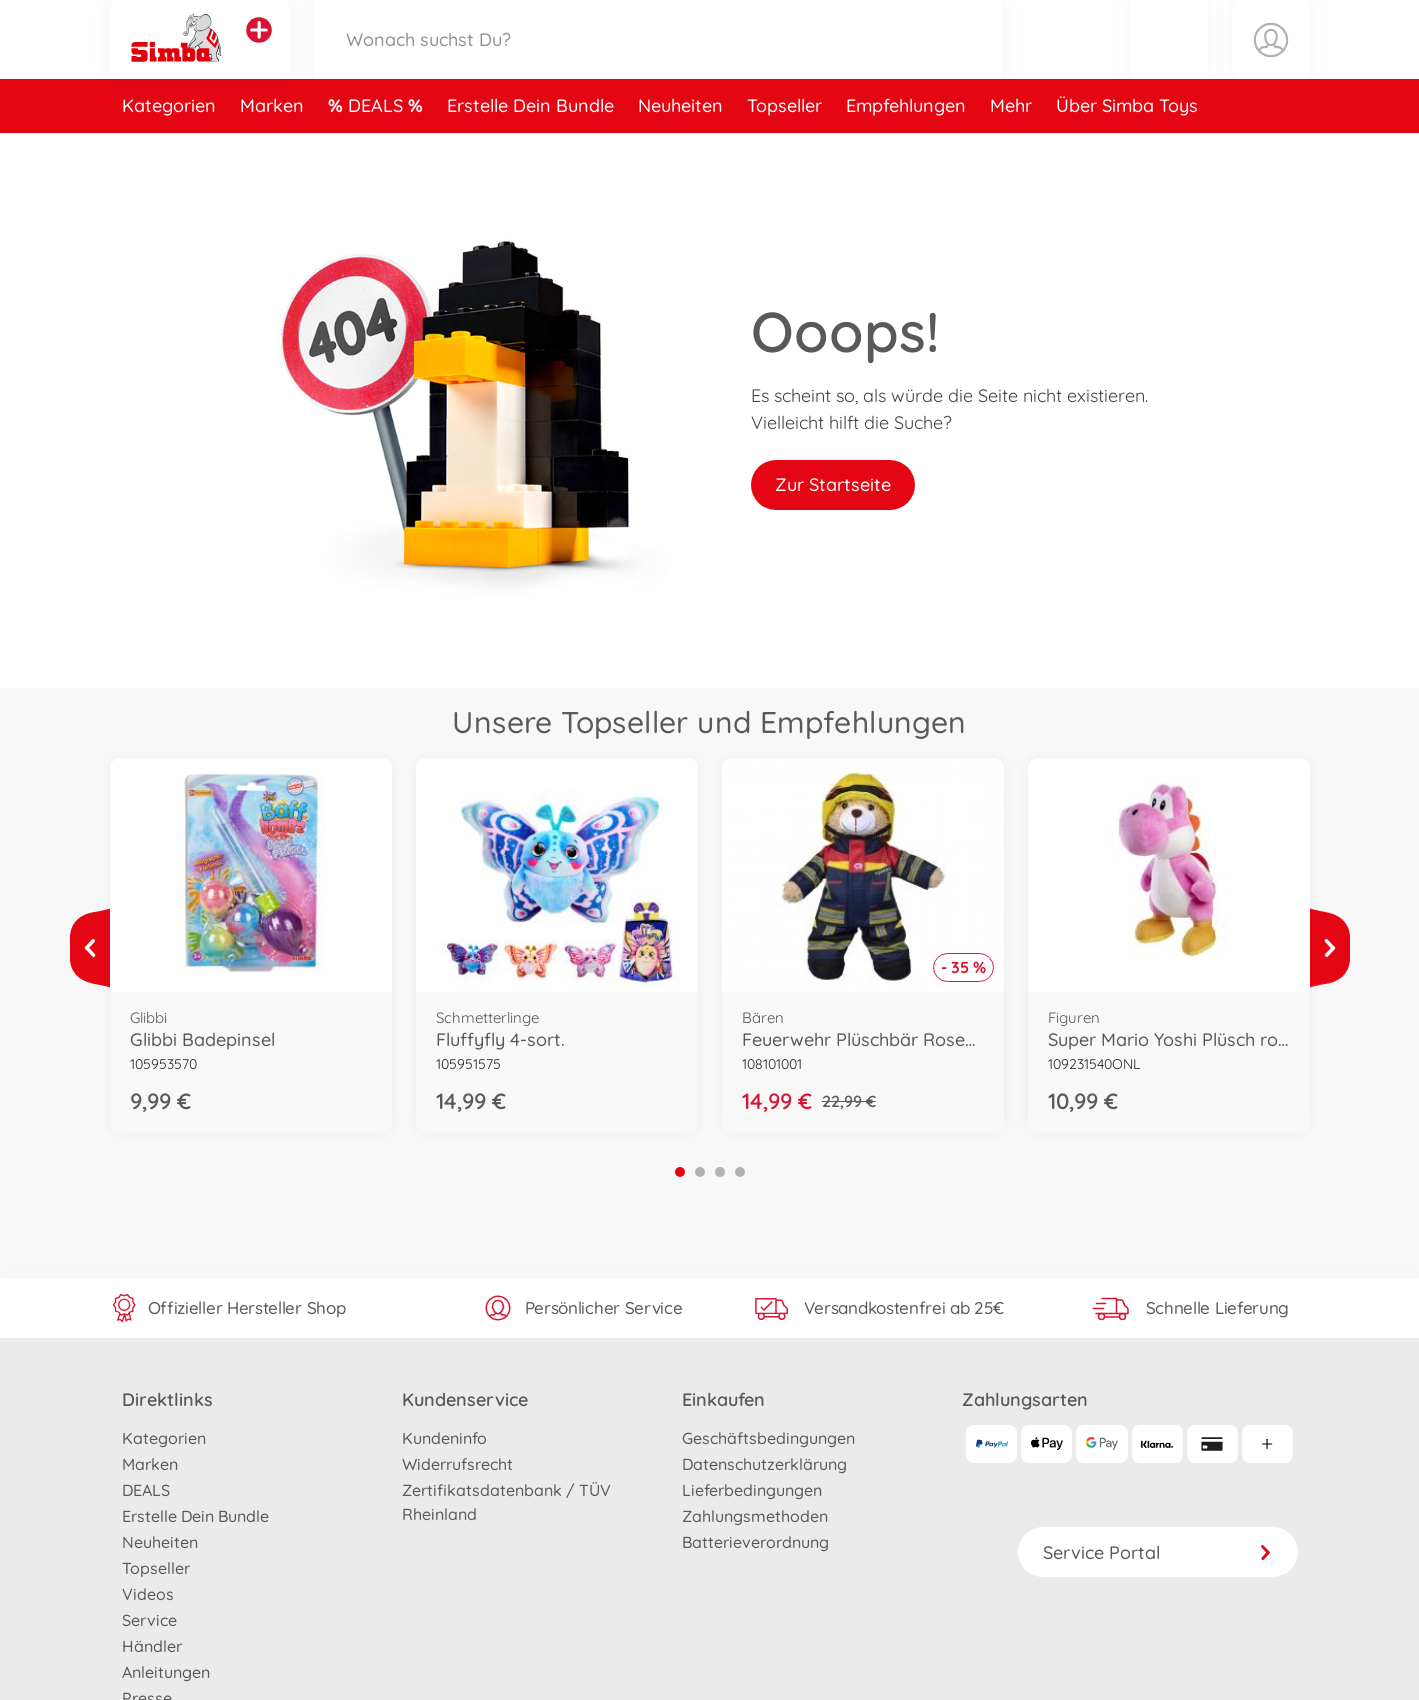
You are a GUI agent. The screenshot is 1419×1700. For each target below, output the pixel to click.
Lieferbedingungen (752, 1490)
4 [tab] (740, 1172)
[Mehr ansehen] (90, 948)
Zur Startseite (833, 484)
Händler (152, 1646)
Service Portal (1158, 1552)
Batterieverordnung (755, 1542)
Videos (148, 1594)
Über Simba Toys (1127, 153)
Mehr (1011, 153)
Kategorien (169, 153)
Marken (272, 153)
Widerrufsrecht (457, 1464)
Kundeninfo (444, 1438)
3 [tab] (720, 1172)
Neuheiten (680, 153)
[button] (1169, 63)
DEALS (378, 153)
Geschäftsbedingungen (768, 1438)
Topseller (784, 153)
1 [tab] (680, 1172)
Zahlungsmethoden (755, 1516)
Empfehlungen (906, 153)
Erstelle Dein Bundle (530, 153)
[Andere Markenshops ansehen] (259, 54)
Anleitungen (166, 1672)
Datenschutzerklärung (764, 1464)
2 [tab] (700, 1172)
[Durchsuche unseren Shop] (659, 63)
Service (149, 1620)
